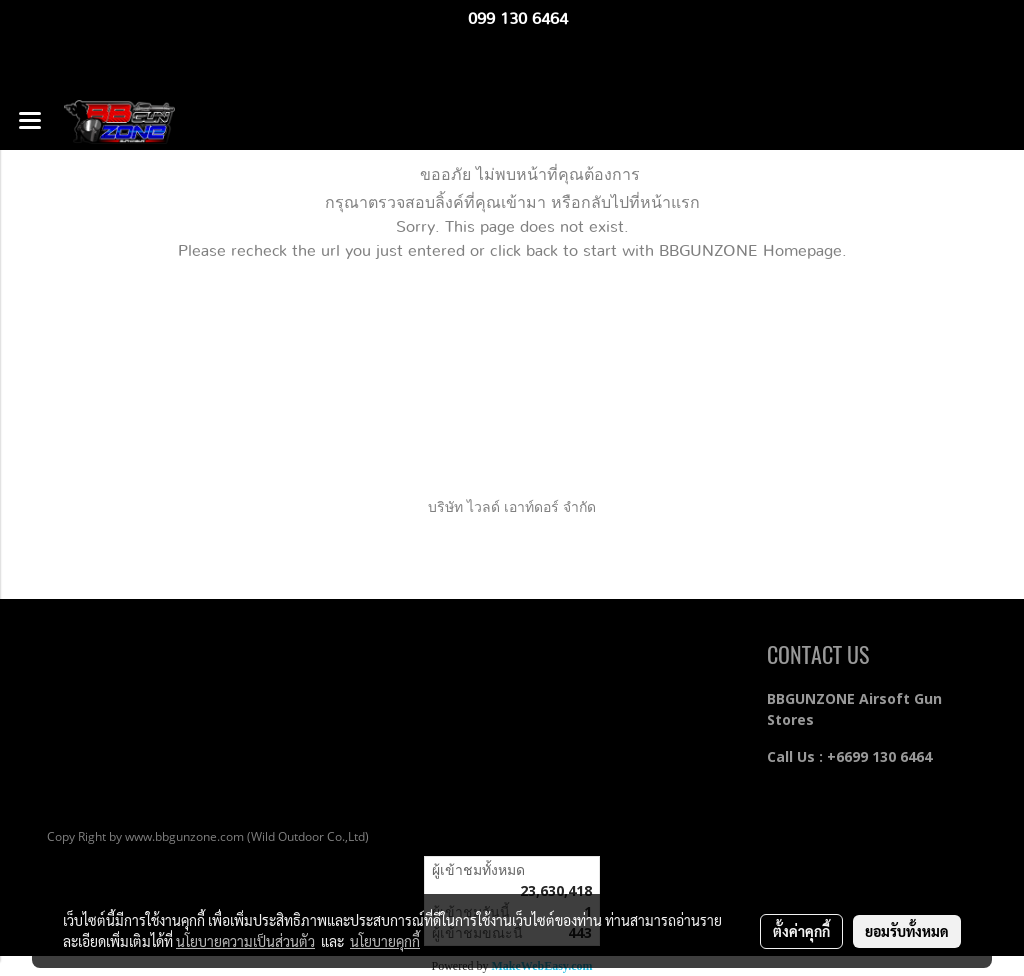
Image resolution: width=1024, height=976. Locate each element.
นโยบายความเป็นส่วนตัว (245, 941)
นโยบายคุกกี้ (385, 941)
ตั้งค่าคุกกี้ (801, 931)
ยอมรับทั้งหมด (907, 931)
